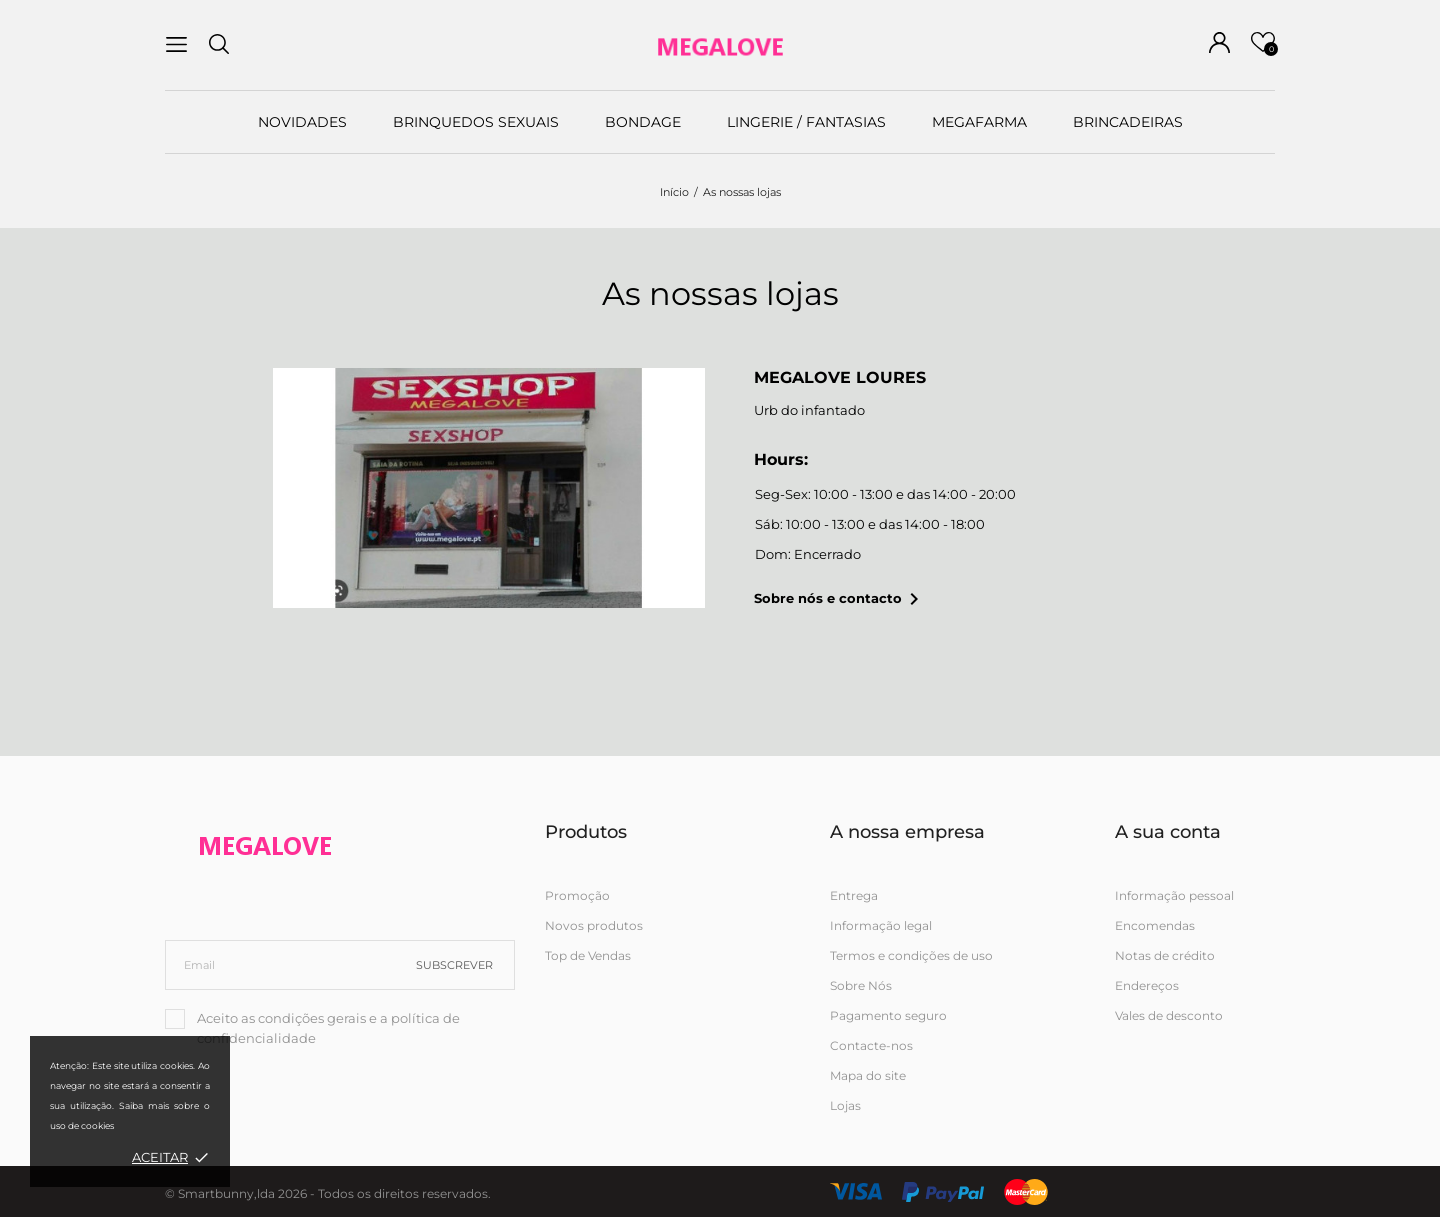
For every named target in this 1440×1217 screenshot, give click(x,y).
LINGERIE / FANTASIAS (806, 122)
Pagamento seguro (888, 1015)
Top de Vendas (588, 955)
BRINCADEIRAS (1128, 122)
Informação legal (881, 925)
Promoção (577, 895)
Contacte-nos (871, 1045)
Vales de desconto (1169, 1015)
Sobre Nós (861, 985)
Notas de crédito (1165, 955)
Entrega (854, 895)
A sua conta (1168, 832)
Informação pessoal (1174, 895)
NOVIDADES (302, 122)
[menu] (176, 44)
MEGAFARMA (979, 122)
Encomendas (1155, 925)
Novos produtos (594, 925)
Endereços (1147, 985)
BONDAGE (643, 122)
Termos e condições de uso (911, 955)
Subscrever (454, 965)
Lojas (845, 1105)
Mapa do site (868, 1075)
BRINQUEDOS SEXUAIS (476, 122)
